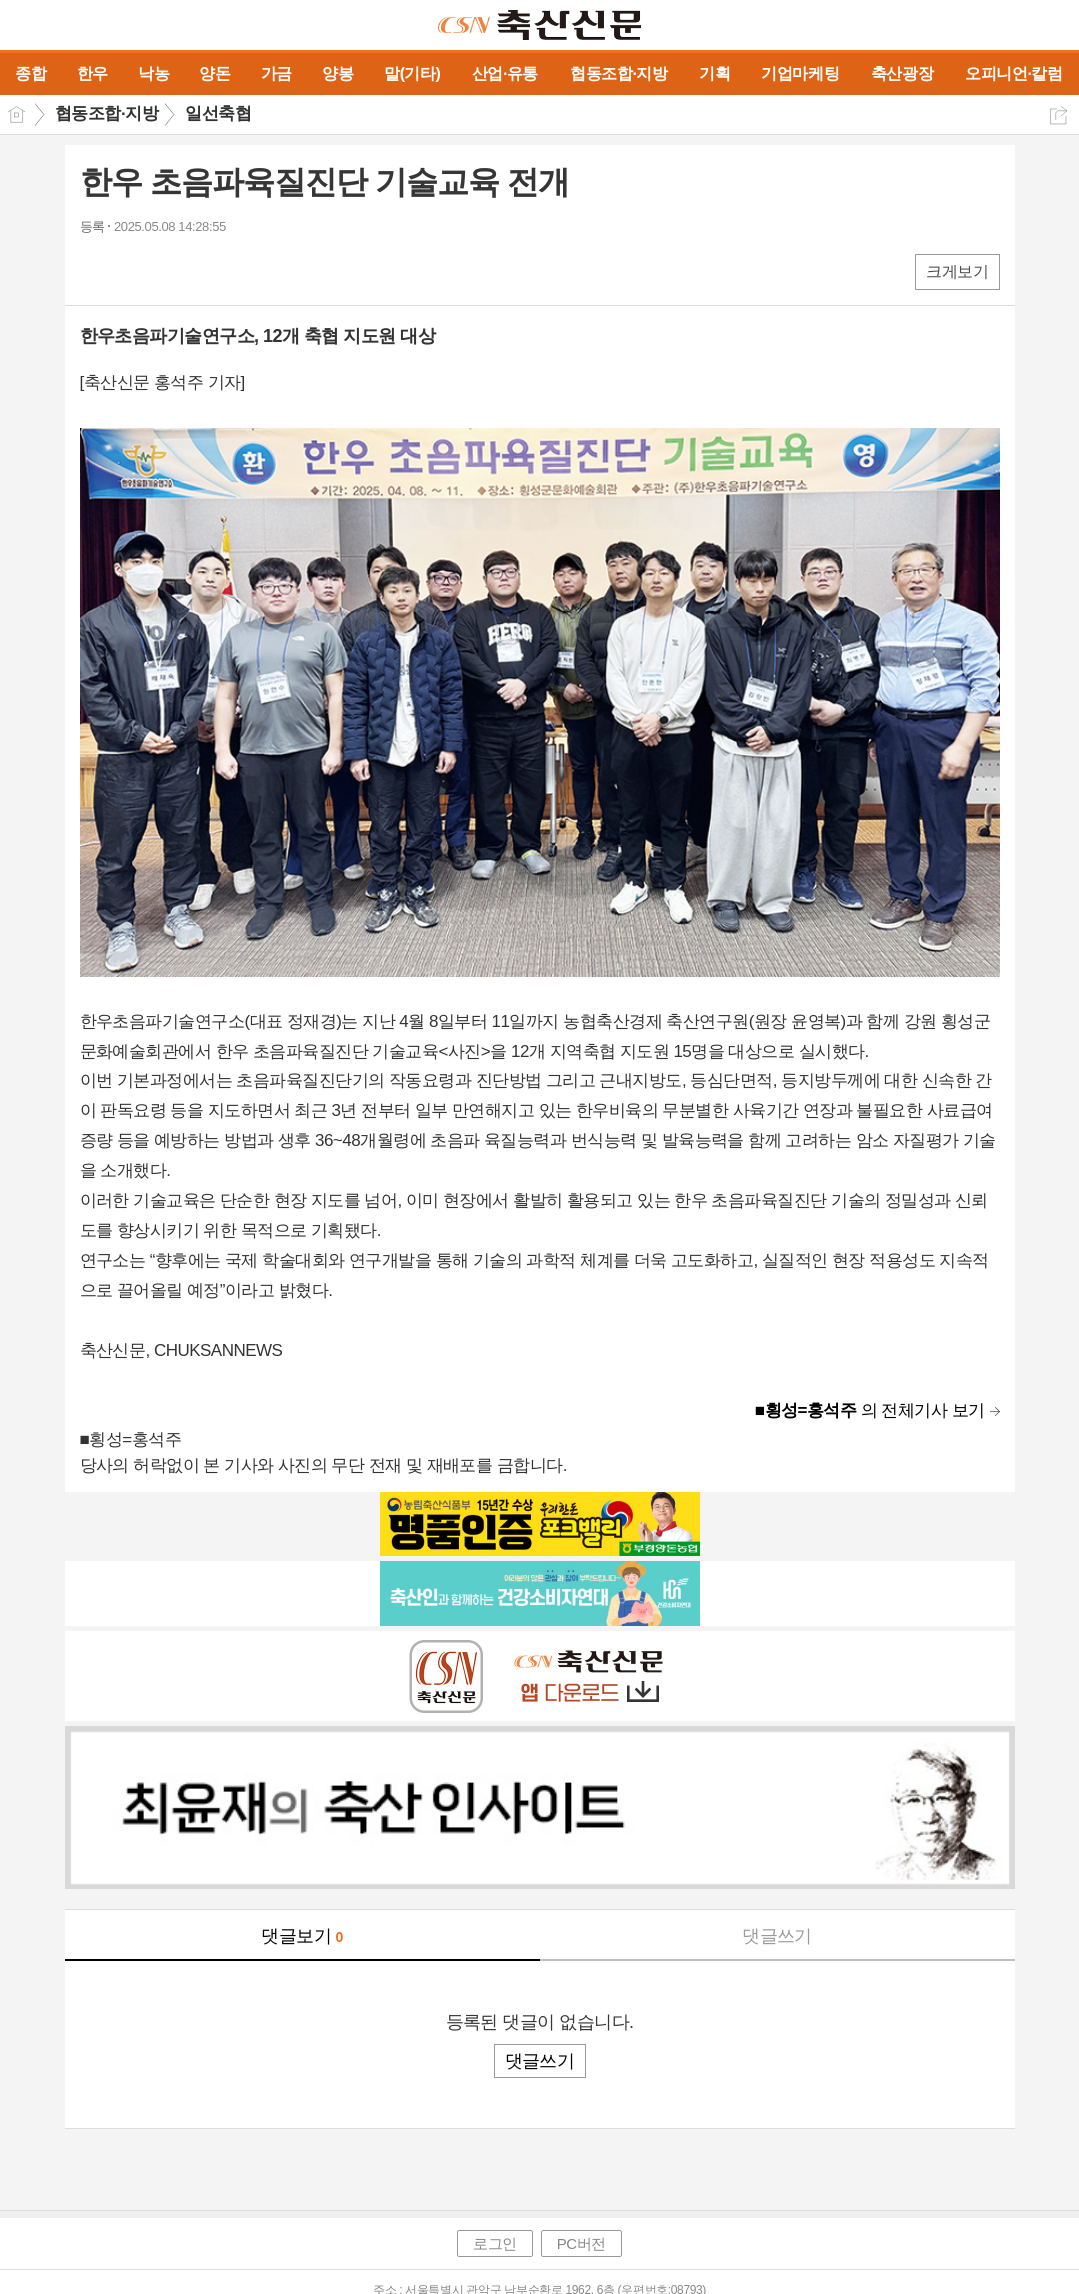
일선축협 (218, 113)
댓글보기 (302, 1936)
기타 (217, 270)
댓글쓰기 (777, 1936)
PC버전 (581, 2243)
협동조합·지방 (106, 113)
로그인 (495, 2243)
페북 (97, 270)
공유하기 (1058, 115)
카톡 (177, 270)
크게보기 (957, 271)
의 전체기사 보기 (870, 1410)
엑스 (137, 270)
